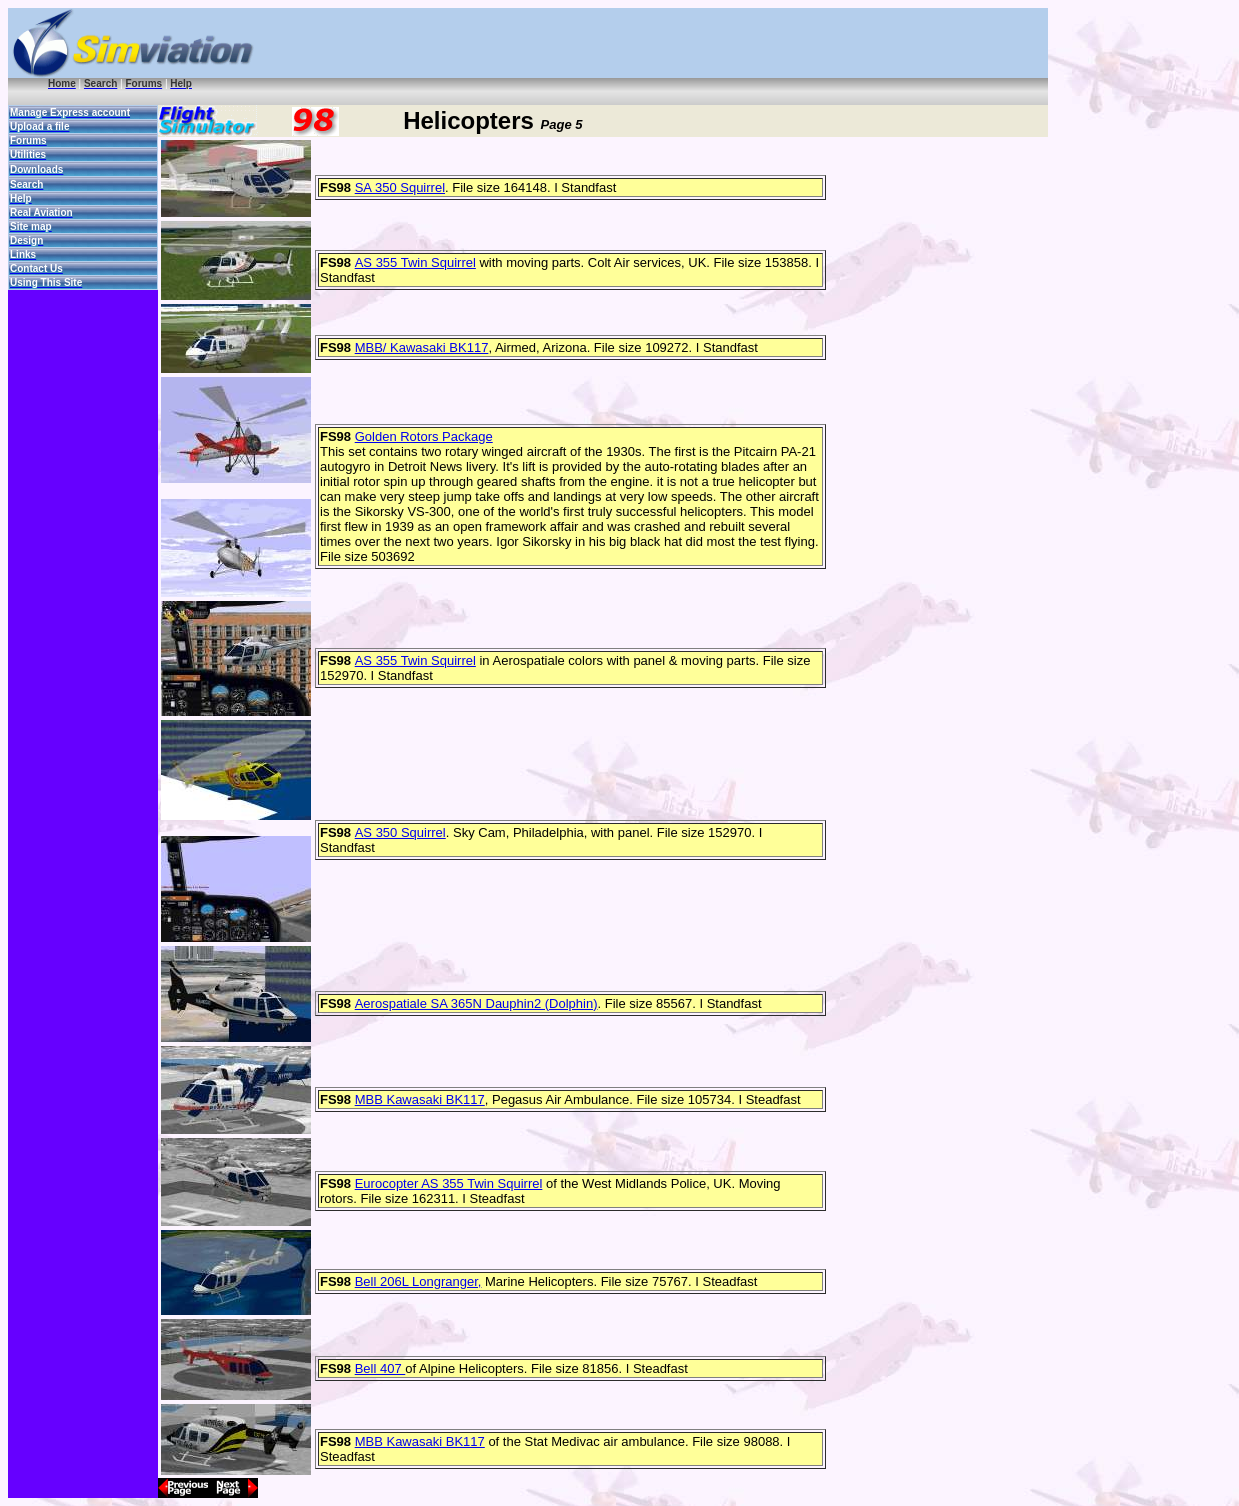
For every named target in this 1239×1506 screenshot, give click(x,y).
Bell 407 (380, 1368)
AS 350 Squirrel (400, 832)
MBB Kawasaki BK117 (420, 1099)
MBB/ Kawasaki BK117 (422, 347)
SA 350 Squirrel (400, 187)
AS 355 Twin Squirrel (415, 262)
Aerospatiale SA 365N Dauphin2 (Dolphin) (476, 1003)
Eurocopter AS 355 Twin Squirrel (449, 1183)
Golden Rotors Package (424, 436)
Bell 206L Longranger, (418, 1281)
